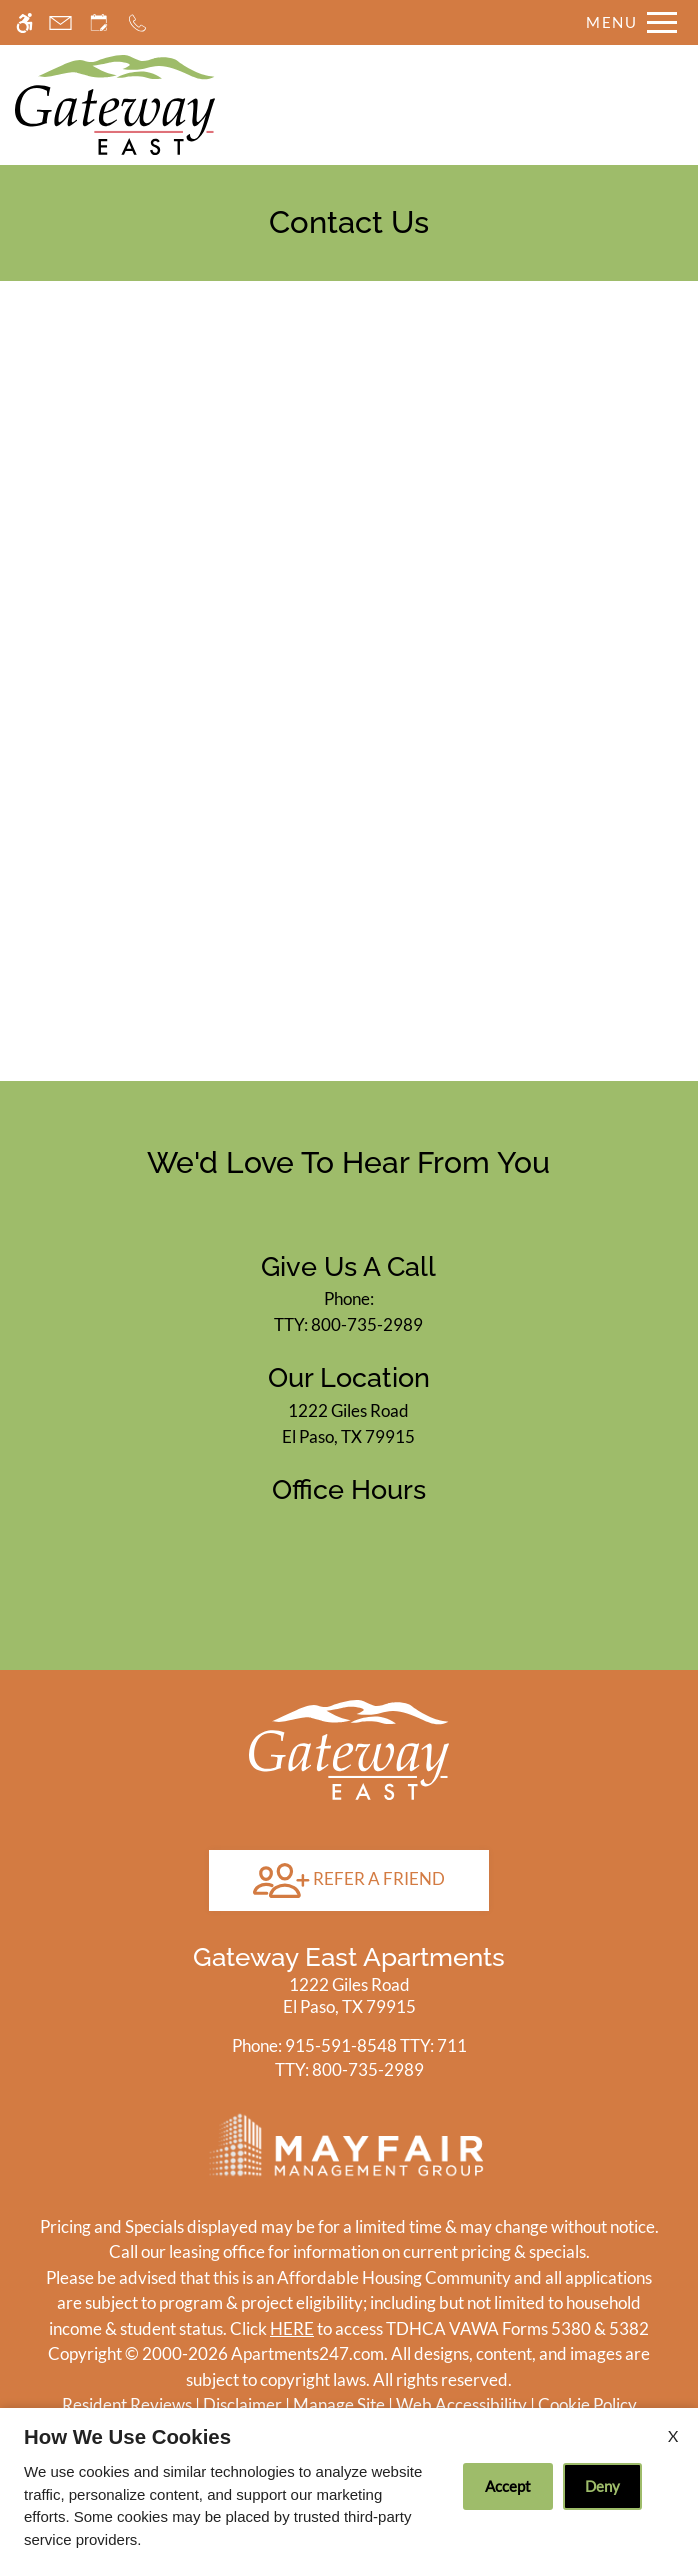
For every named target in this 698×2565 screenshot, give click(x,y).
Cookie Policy (587, 2404)
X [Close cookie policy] (673, 2435)
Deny (602, 2486)
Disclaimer (242, 2404)
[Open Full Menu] (626, 22)
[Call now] (137, 22)
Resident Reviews (127, 2404)
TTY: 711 (349, 2045)
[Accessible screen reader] (24, 22)
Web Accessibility (461, 2404)
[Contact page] (60, 22)
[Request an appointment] (99, 22)
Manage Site (339, 2404)
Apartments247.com (307, 2353)
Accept (508, 2486)
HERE (292, 2328)
